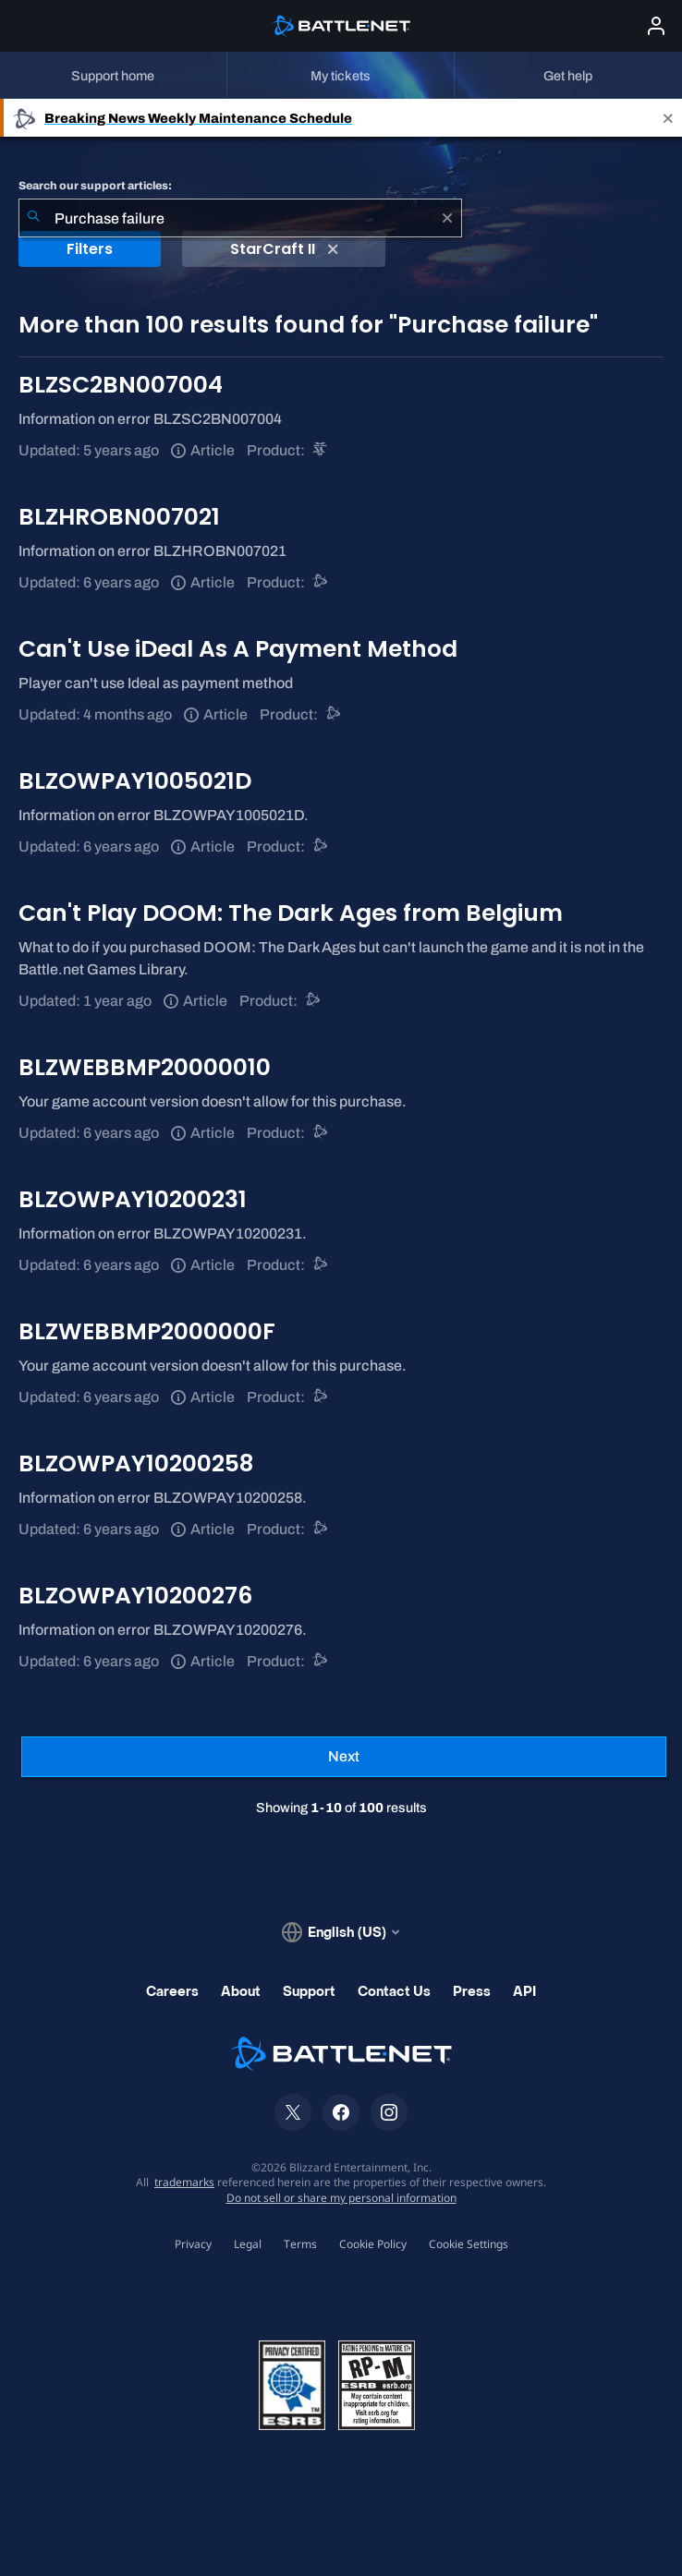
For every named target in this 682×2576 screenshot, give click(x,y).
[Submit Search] (33, 218)
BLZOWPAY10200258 (135, 1463)
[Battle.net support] (321, 582)
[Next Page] (343, 1756)
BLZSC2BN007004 (120, 385)
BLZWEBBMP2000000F (146, 1331)
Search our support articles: (95, 185)
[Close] (668, 118)
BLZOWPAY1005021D (134, 781)
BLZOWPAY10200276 (135, 1595)
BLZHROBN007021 (119, 517)
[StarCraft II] (321, 450)
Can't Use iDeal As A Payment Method (237, 649)
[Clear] (447, 218)
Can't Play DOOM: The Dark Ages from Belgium (290, 913)
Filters (90, 249)
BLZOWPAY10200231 (132, 1199)
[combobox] (240, 218)
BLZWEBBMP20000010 (144, 1067)
